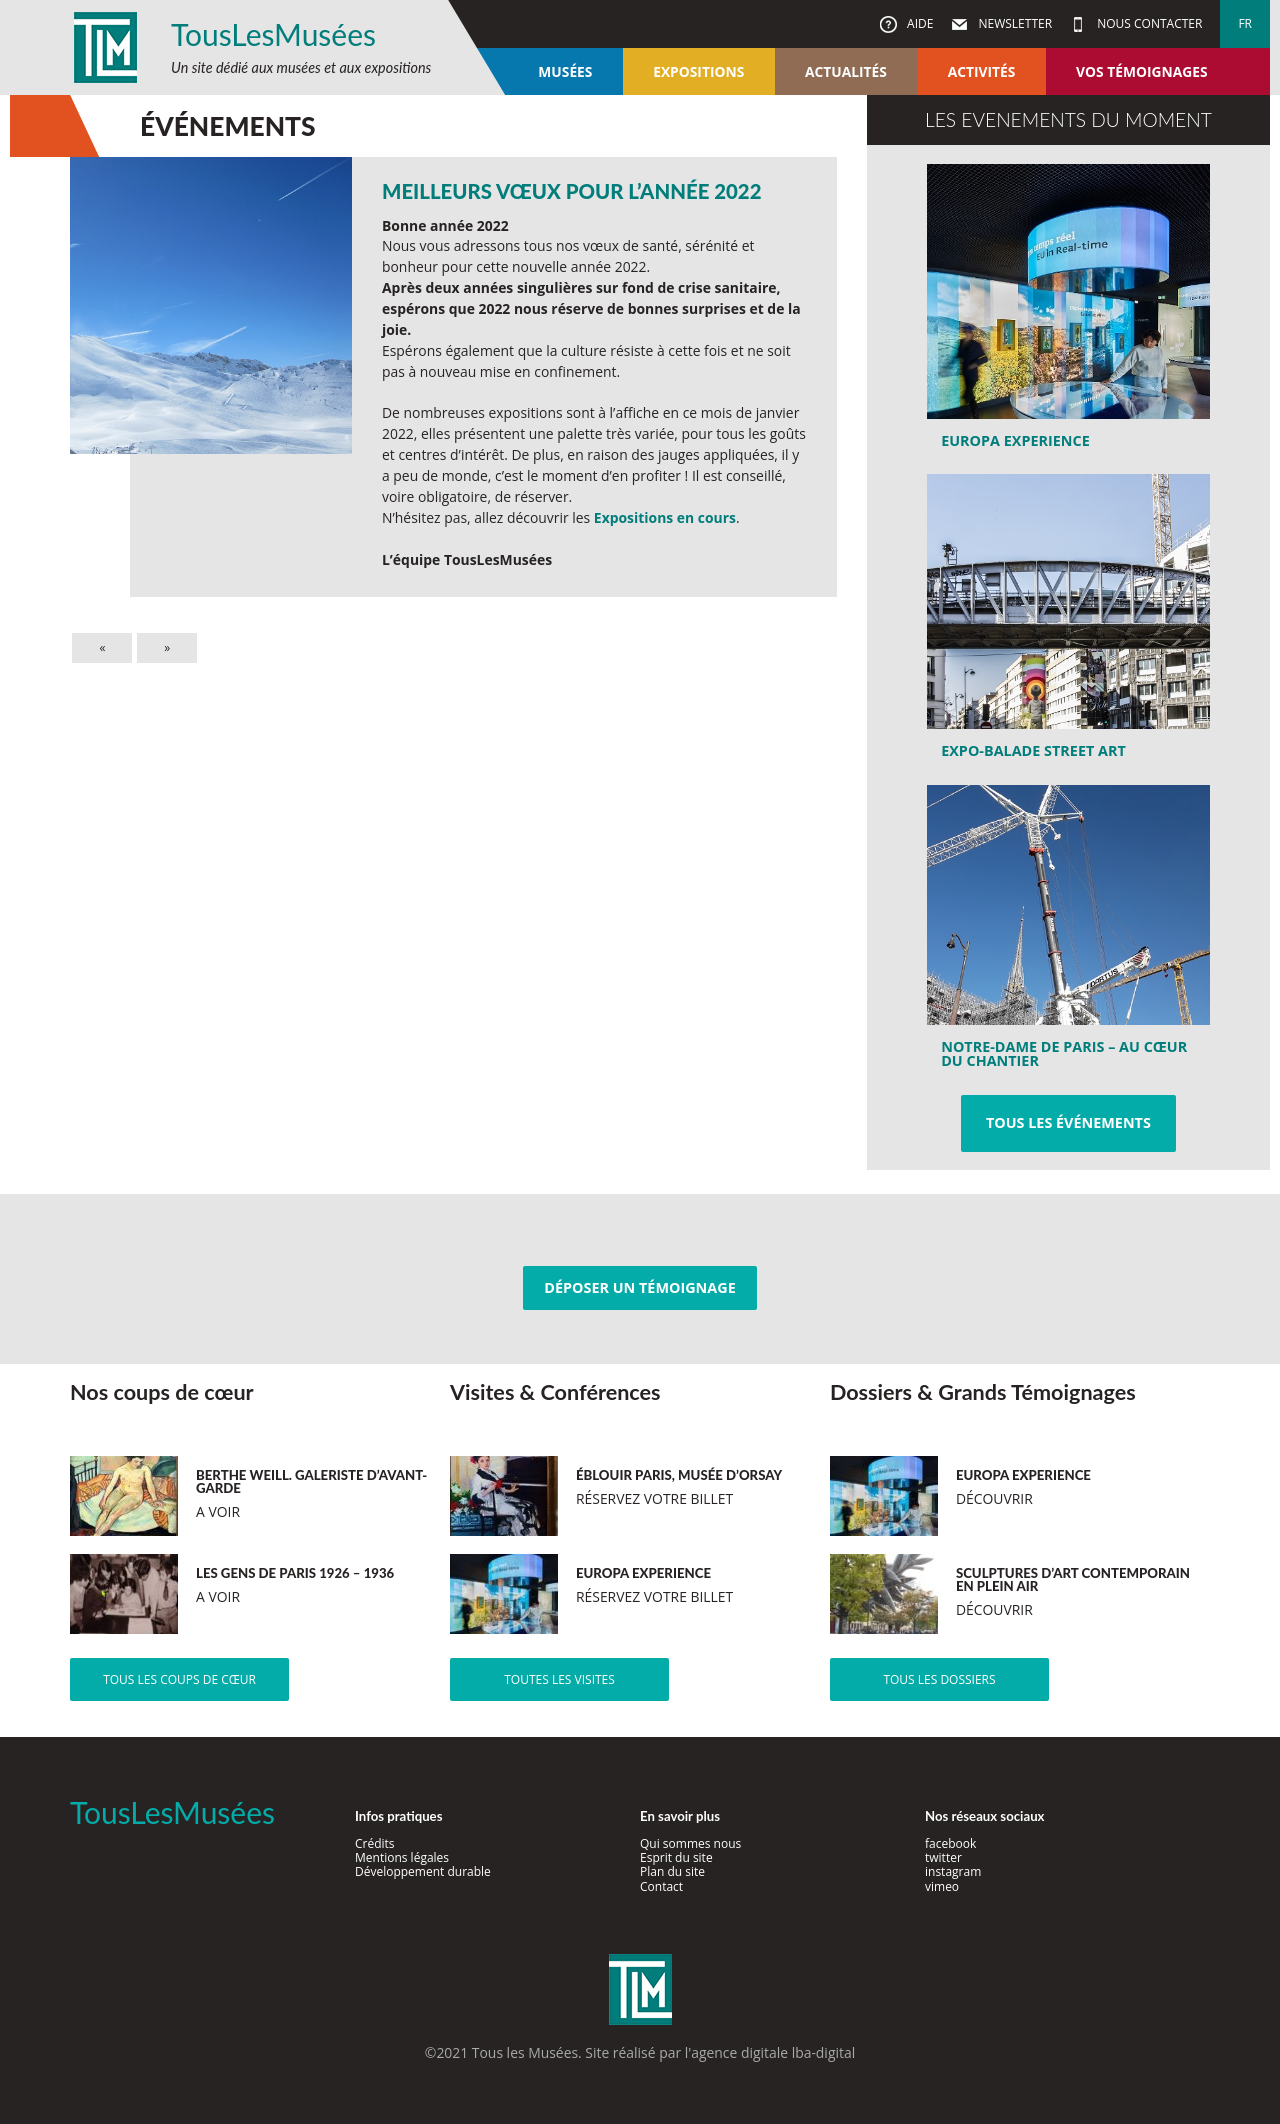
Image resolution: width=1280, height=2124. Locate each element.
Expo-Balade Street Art (1033, 750)
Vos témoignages (1141, 71)
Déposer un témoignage (639, 1287)
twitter (943, 1857)
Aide (918, 23)
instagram (953, 1871)
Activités (982, 71)
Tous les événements (1068, 1122)
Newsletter (1013, 23)
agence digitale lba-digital (773, 2052)
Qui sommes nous (690, 1843)
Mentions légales (402, 1857)
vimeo (942, 1886)
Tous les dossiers (939, 1679)
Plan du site (672, 1871)
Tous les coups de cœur (179, 1679)
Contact (661, 1886)
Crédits (375, 1843)
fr (1245, 23)
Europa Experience (1015, 440)
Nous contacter (1148, 23)
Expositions (698, 71)
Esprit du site (676, 1857)
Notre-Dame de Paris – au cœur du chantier (1064, 1053)
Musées (565, 71)
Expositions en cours (665, 517)
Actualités (846, 71)
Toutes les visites (559, 1679)
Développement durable (423, 1871)
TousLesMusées (273, 34)
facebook (950, 1843)
